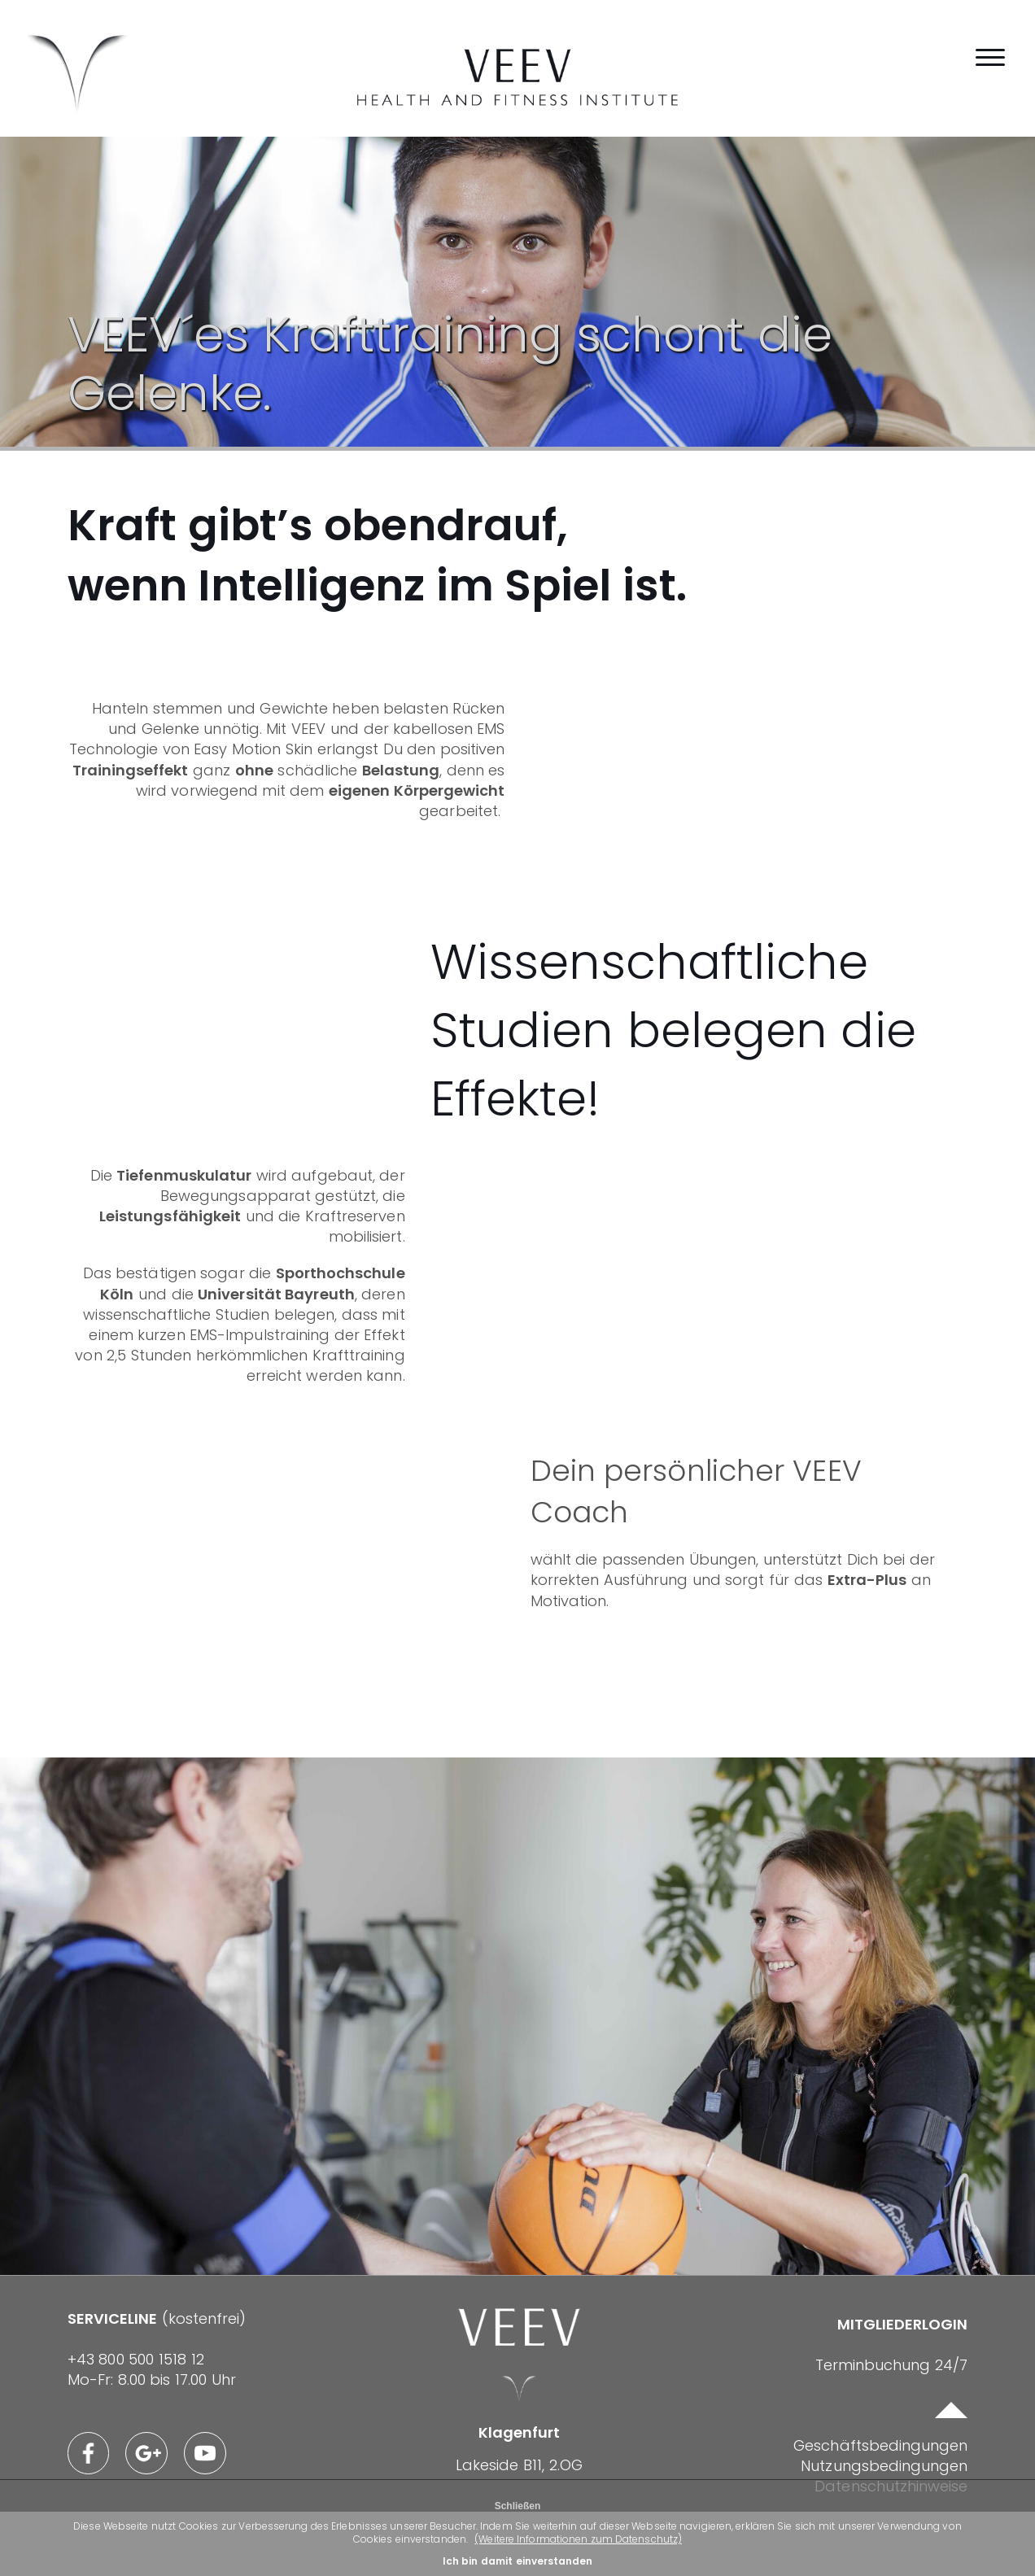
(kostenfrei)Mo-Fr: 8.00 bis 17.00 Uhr (166, 2412)
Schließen (518, 2506)
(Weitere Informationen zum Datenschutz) (589, 2539)
